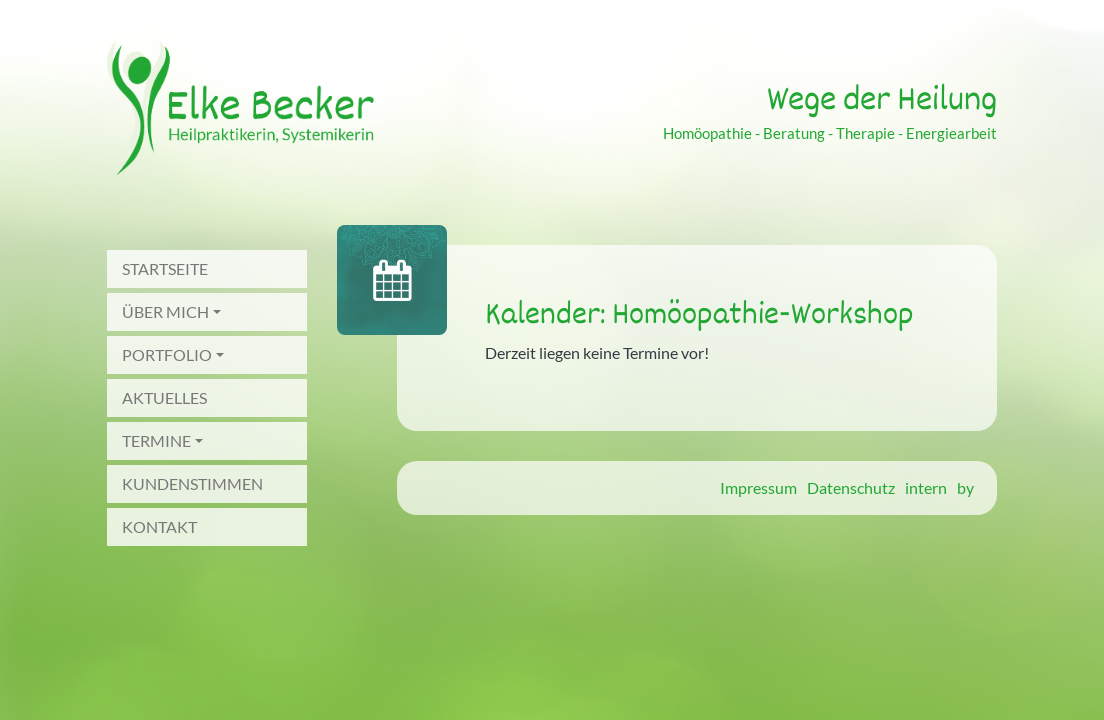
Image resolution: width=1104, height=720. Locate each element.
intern (926, 487)
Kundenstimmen (192, 483)
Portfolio (167, 354)
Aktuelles (164, 397)
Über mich (165, 311)
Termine (156, 440)
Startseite (165, 268)
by (965, 487)
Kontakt (159, 526)
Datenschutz (851, 487)
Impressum (758, 487)
